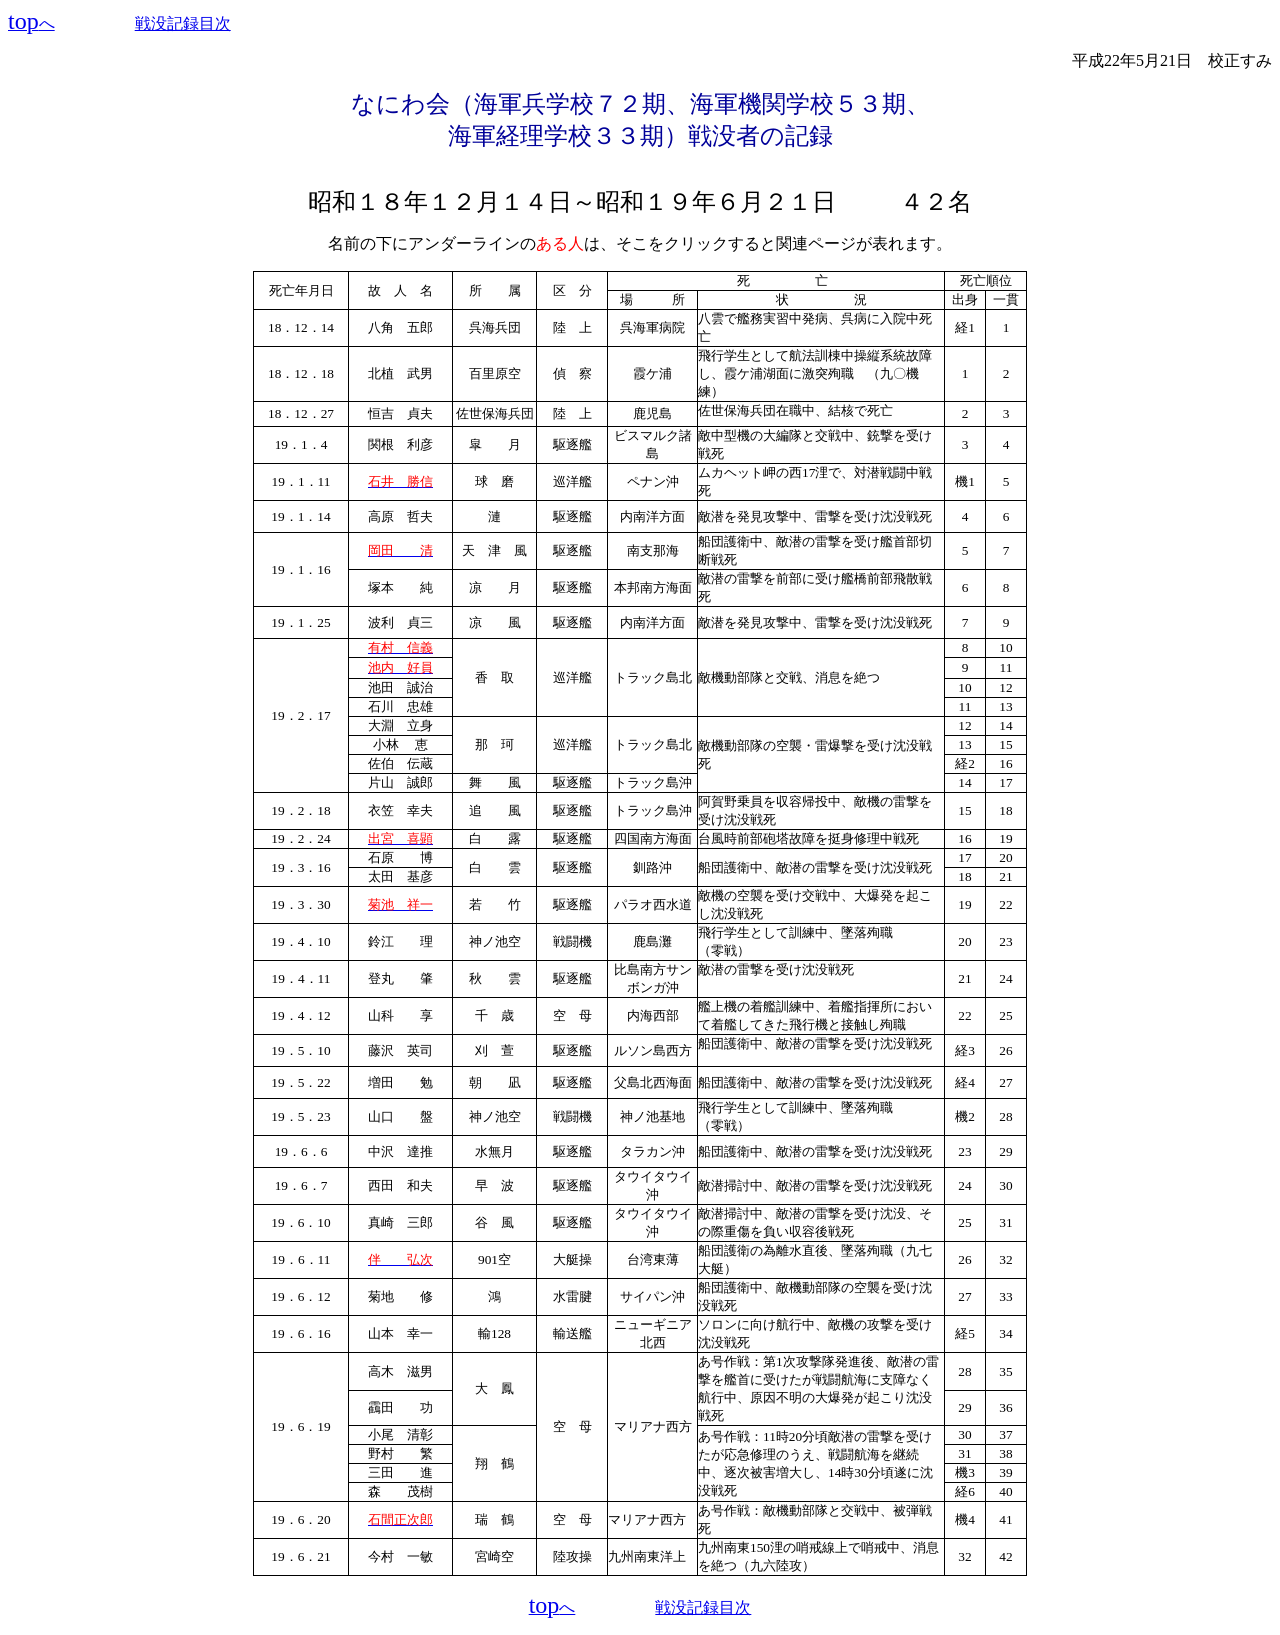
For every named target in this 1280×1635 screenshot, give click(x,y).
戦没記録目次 (183, 23)
